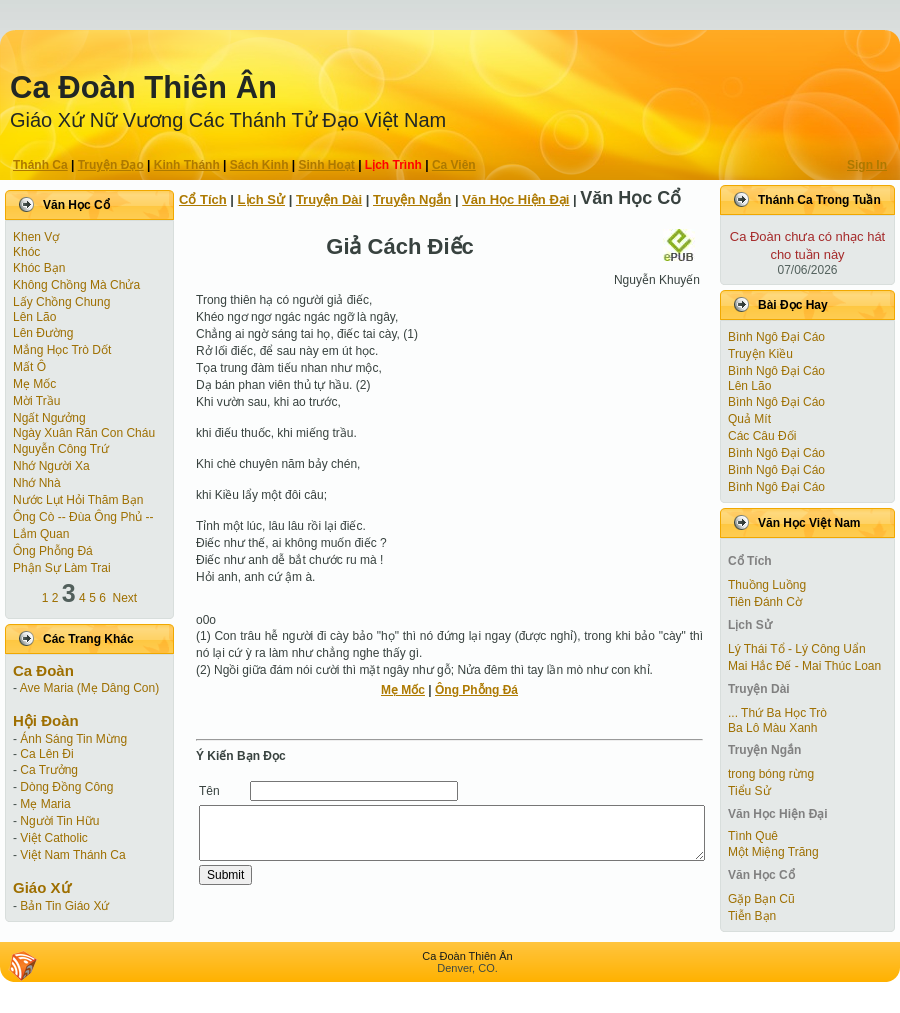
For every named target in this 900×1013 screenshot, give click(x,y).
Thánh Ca (40, 165)
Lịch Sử (261, 199)
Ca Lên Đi (46, 754)
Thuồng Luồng (767, 585)
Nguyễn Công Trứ (61, 449)
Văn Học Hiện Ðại (515, 199)
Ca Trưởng (49, 770)
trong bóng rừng (771, 774)
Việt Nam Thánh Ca (72, 855)
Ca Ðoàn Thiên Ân (143, 87)
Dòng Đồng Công (66, 787)
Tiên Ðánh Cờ (765, 602)
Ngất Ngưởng (49, 418)
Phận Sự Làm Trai (62, 568)
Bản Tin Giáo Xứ (64, 906)
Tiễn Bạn (752, 916)
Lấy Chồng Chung (61, 302)
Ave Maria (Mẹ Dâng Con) (90, 688)
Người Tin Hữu (59, 821)
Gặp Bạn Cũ (761, 899)
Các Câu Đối (762, 436)
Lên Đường (43, 333)
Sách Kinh (259, 165)
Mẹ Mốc (34, 384)
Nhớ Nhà (37, 483)
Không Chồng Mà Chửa (76, 285)
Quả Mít (749, 419)
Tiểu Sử (749, 791)
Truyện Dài (329, 199)
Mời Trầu (36, 401)
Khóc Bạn (39, 268)
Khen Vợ (36, 237)
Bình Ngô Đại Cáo (776, 337)
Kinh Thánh (187, 165)
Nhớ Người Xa (51, 466)
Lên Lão (34, 317)
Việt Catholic (53, 838)
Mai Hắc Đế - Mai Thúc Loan (804, 666)
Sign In (867, 165)
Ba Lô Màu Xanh (772, 728)
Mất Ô (29, 367)
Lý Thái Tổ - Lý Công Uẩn (797, 649)
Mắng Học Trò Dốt (62, 350)
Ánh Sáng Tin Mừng (73, 739)
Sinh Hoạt (327, 165)
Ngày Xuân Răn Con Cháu (84, 433)
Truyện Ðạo (111, 165)
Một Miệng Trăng (773, 852)
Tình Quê (753, 836)
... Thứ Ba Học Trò (777, 713)
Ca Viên (454, 165)
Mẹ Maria (45, 804)
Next (125, 598)
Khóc (26, 252)
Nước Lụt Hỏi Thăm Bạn (78, 500)
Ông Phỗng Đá (53, 551)
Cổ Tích (203, 199)
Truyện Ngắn (412, 199)
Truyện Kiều (760, 354)
